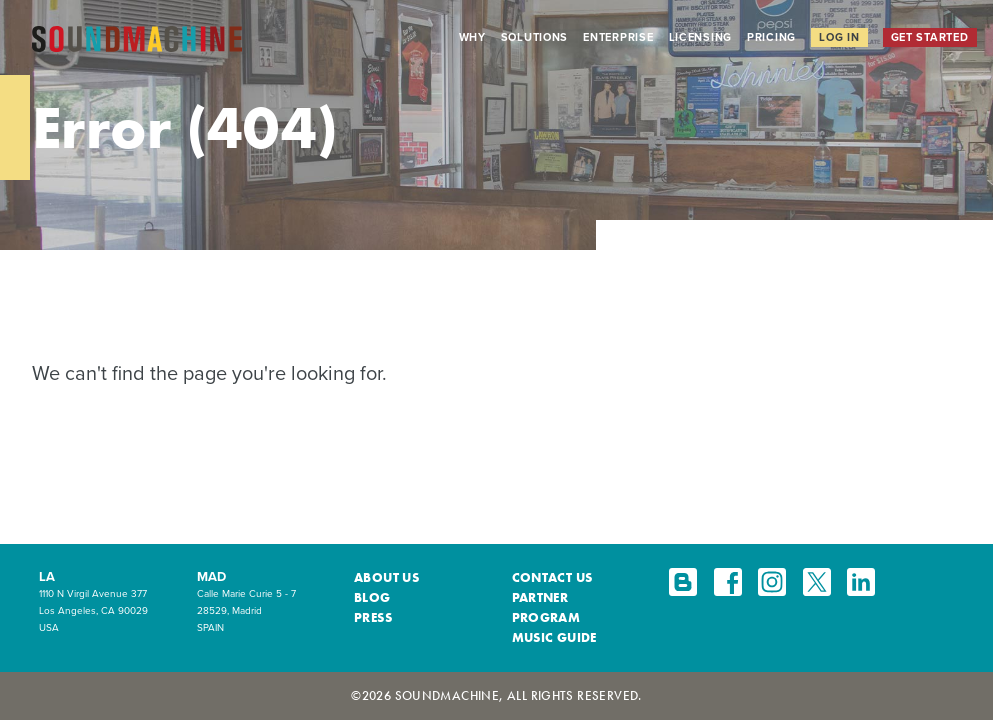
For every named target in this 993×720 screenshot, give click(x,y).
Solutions (535, 37)
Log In (839, 37)
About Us (386, 577)
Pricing (771, 37)
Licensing (701, 37)
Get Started (930, 37)
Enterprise (618, 37)
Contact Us (552, 577)
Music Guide (554, 637)
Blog (372, 597)
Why (472, 37)
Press (373, 617)
